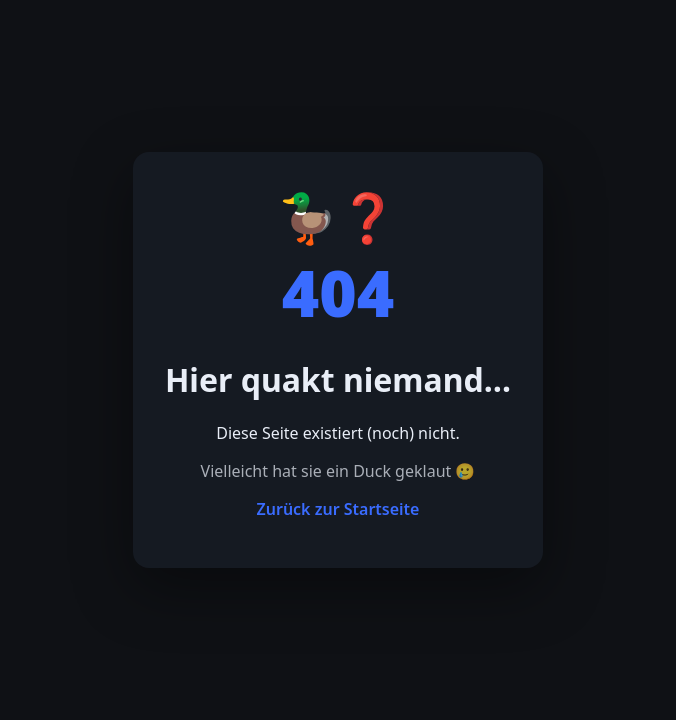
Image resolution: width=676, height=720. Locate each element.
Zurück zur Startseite (338, 509)
